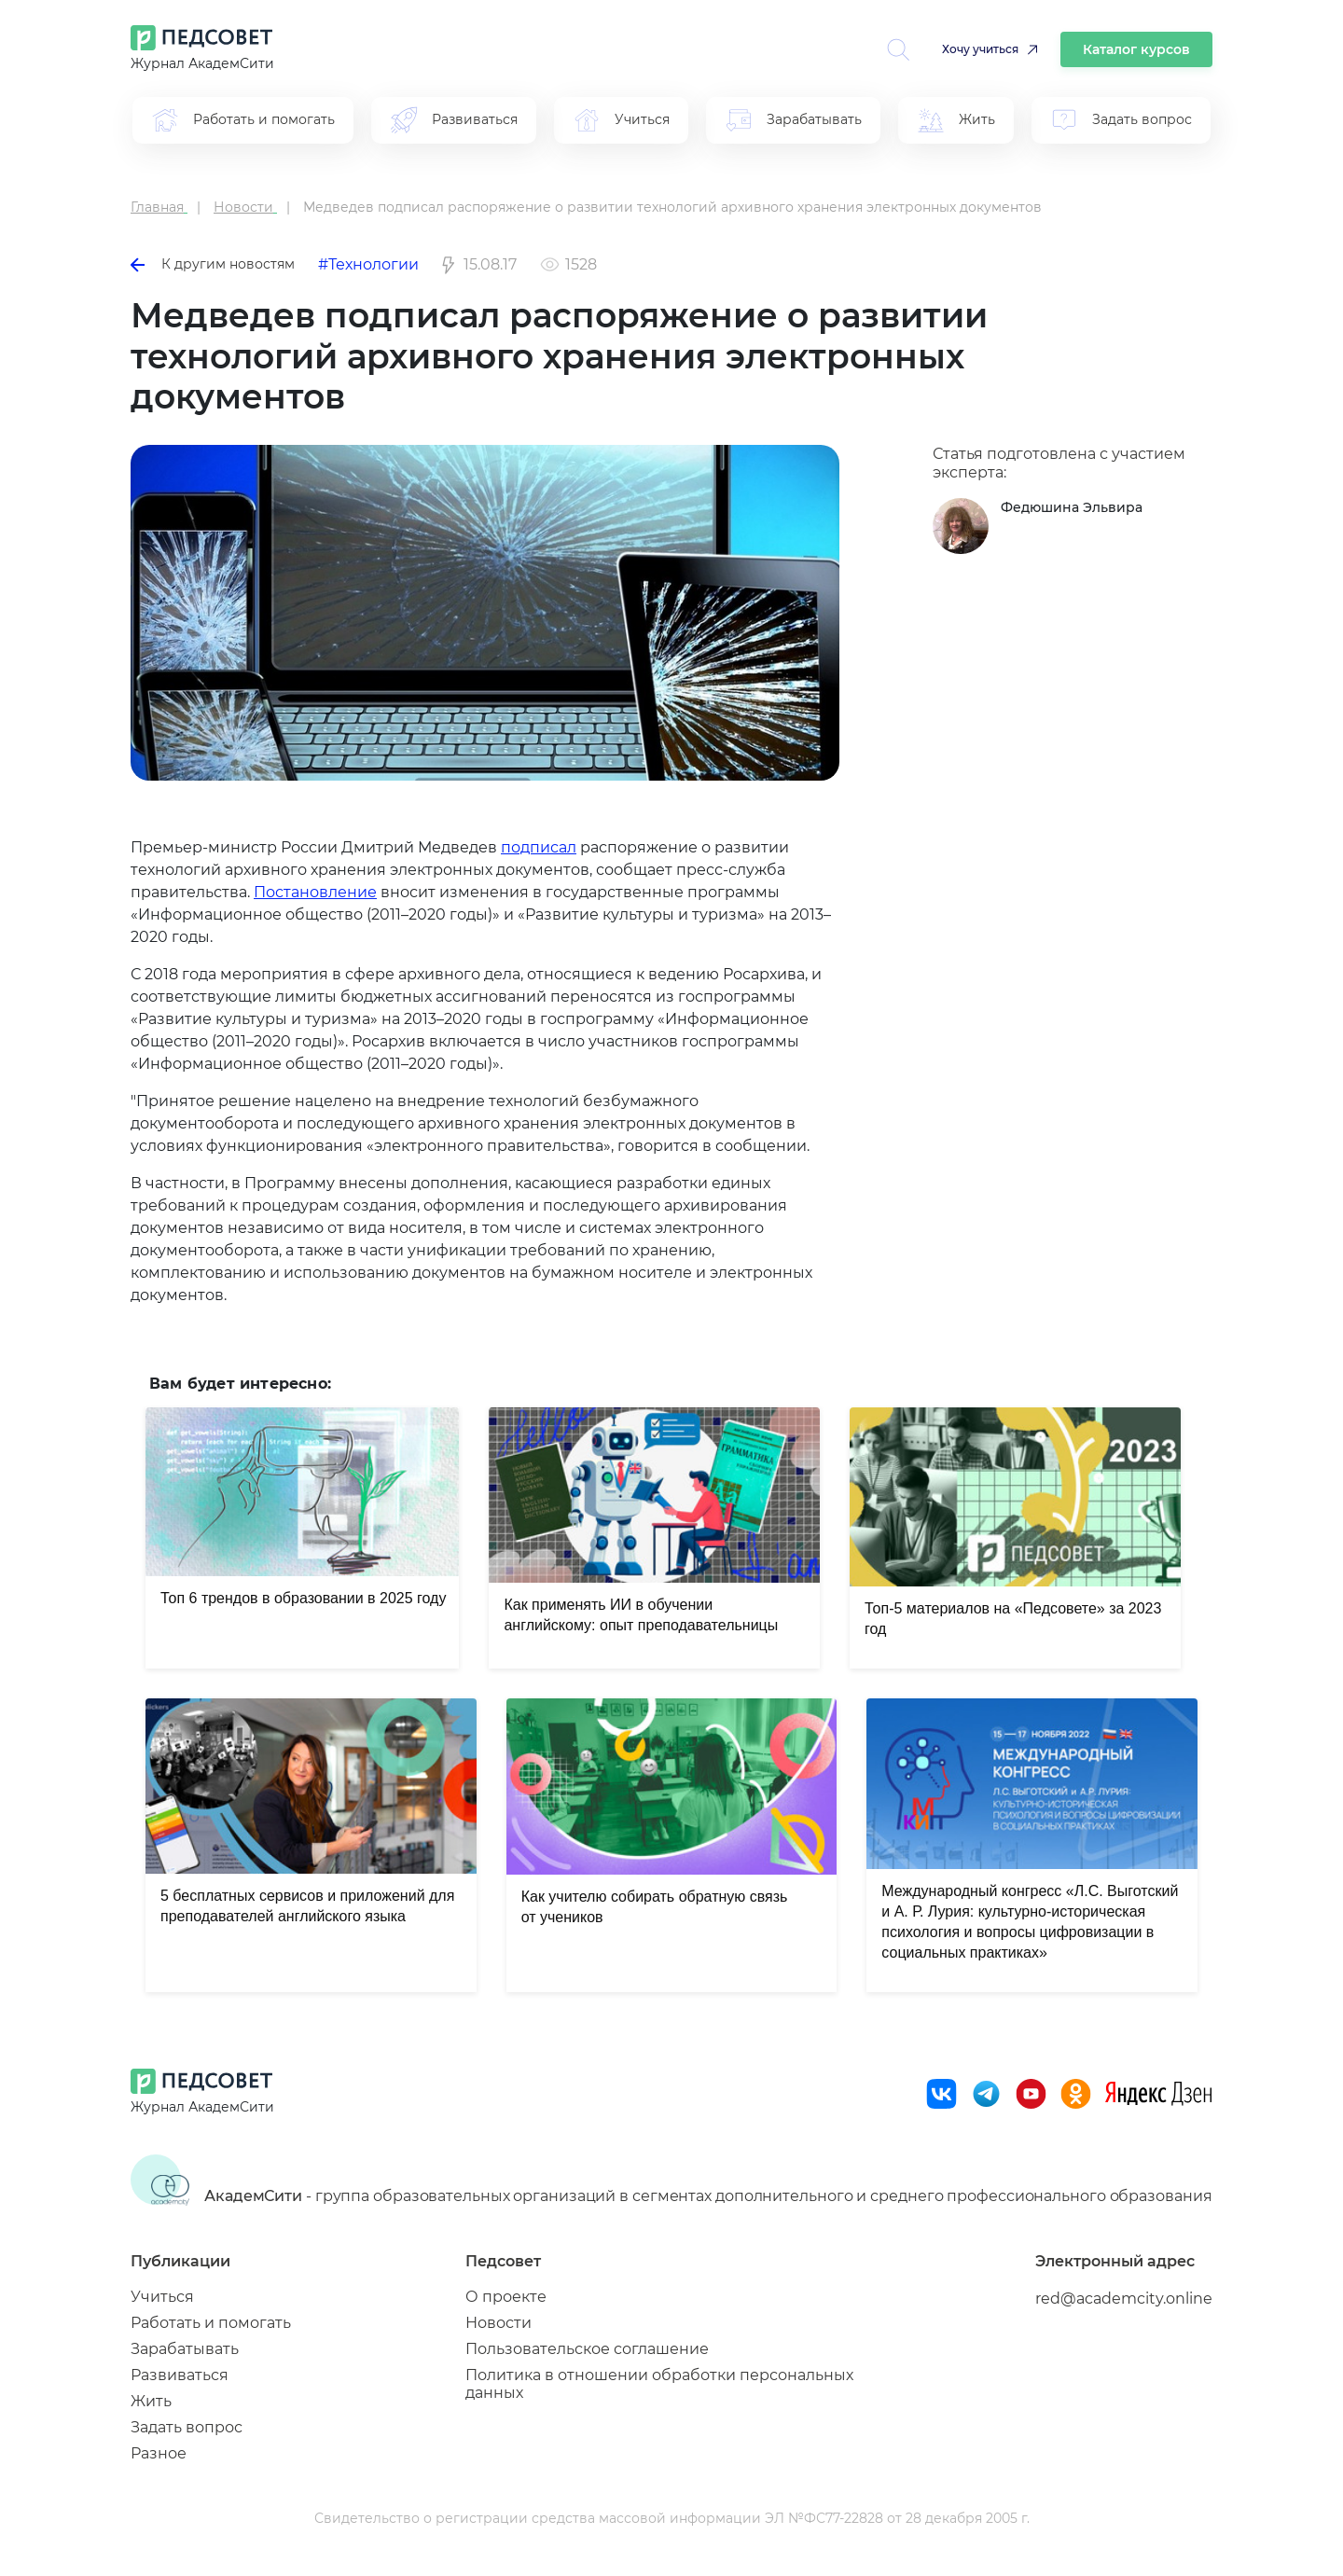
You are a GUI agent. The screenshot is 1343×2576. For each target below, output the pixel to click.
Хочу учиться (980, 49)
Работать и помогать (211, 2323)
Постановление (315, 892)
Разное (159, 2453)
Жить (151, 2401)
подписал (538, 847)
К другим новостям (213, 264)
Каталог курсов (1136, 49)
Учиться (162, 2297)
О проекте (506, 2297)
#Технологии (368, 264)
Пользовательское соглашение (587, 2349)
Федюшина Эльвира (1071, 507)
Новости (498, 2323)
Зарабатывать (185, 2349)
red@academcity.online (1123, 2298)
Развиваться (179, 2375)
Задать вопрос (186, 2427)
